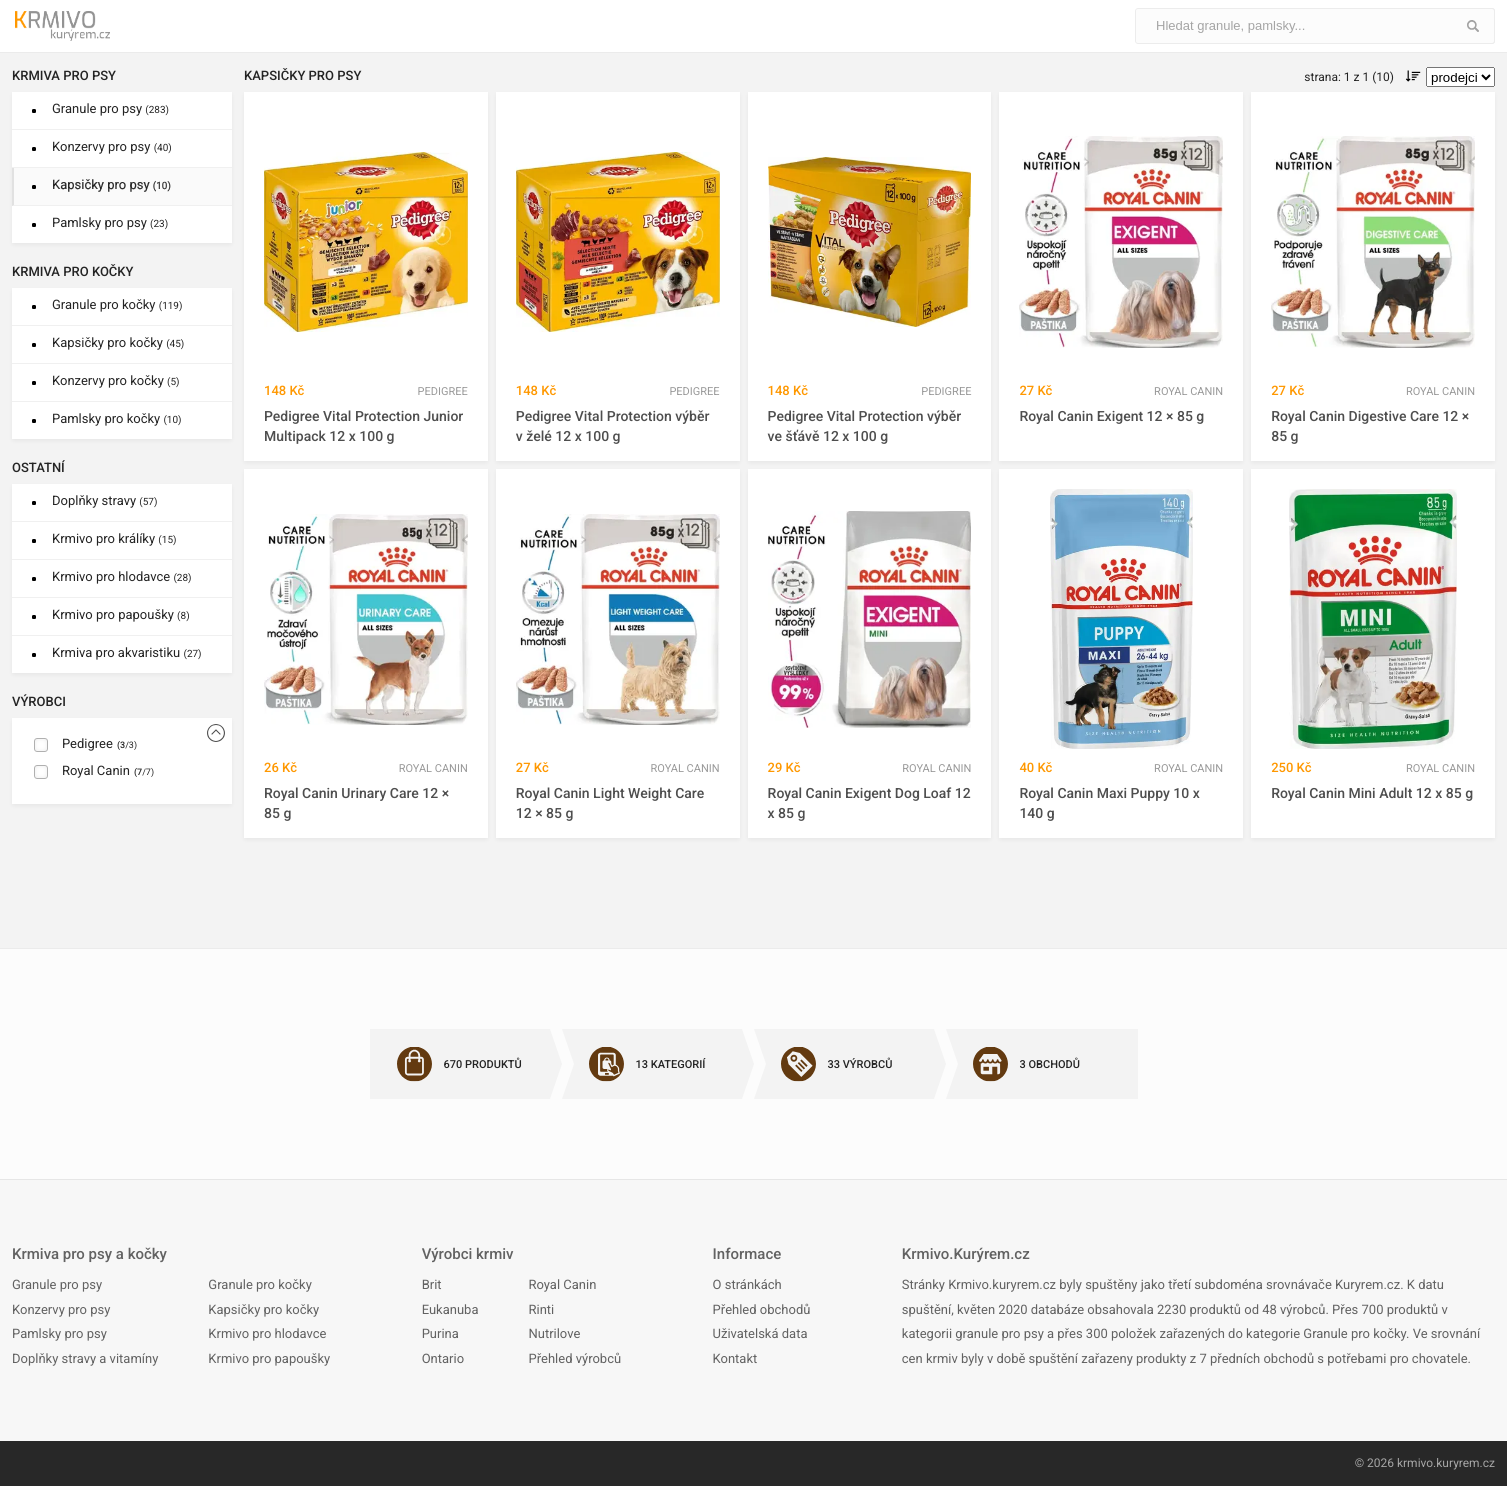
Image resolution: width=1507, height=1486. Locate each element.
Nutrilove (554, 1334)
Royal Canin (562, 1285)
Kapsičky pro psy (111, 185)
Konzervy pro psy (112, 147)
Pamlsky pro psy (110, 223)
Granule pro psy (110, 109)
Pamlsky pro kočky (117, 419)
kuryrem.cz (1465, 1463)
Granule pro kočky (117, 305)
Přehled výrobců (574, 1359)
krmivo (1415, 1463)
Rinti (541, 1310)
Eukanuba (450, 1310)
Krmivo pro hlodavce (122, 577)
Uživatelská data (760, 1334)
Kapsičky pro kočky (118, 343)
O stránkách (747, 1285)
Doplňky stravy (104, 501)
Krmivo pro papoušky (121, 615)
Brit (432, 1285)
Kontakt (735, 1359)
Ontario (443, 1359)
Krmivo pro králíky (114, 539)
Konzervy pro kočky (116, 381)
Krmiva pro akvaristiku (127, 653)
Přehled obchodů (762, 1310)
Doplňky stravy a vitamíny (85, 1359)
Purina (440, 1334)
